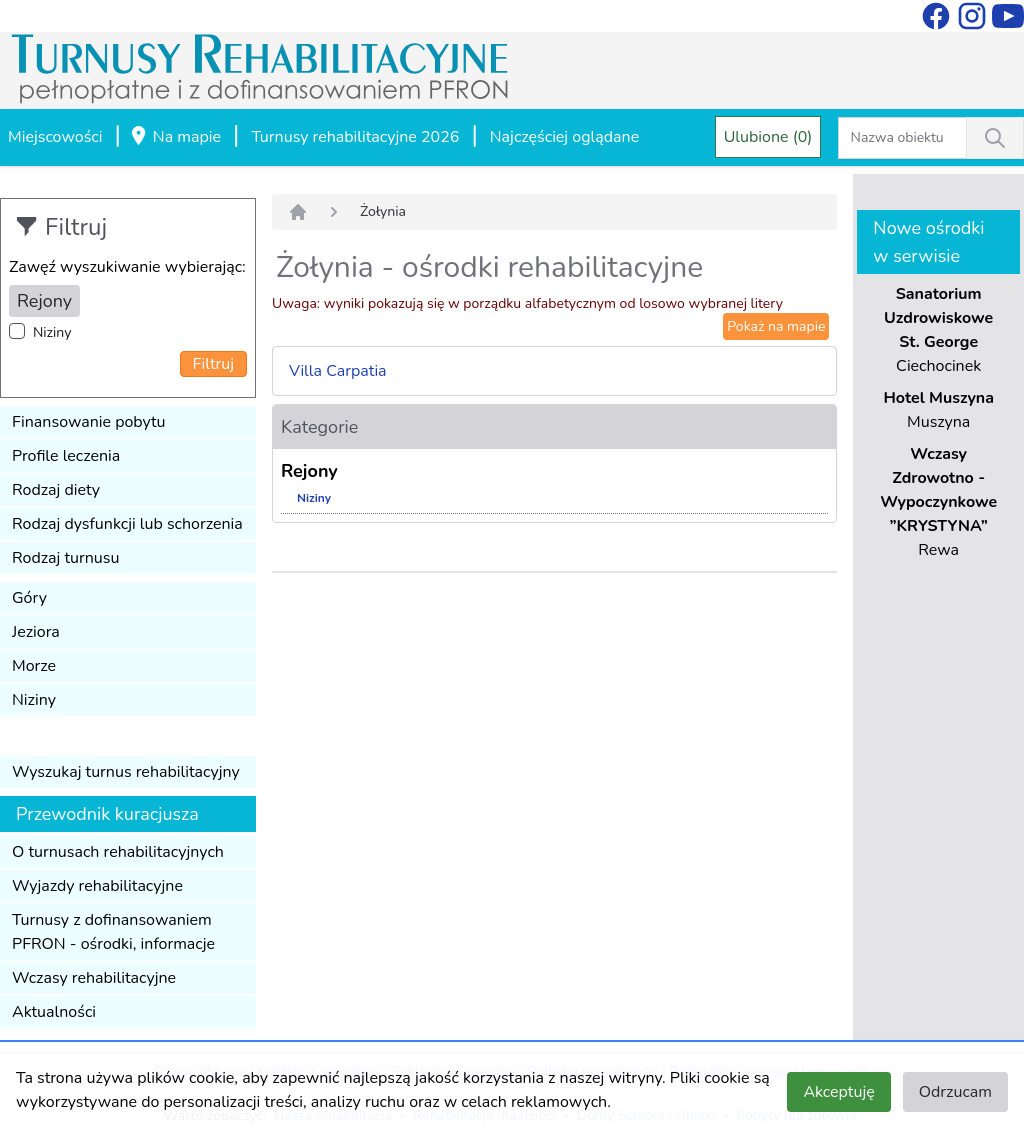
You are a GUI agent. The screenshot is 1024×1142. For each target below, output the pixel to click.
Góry (29, 598)
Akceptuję (838, 1092)
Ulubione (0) (768, 137)
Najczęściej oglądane (564, 137)
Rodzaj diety (56, 490)
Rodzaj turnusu (66, 558)
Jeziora (36, 632)
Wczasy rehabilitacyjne (94, 978)
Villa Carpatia (338, 371)
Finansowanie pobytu (89, 422)
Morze (34, 666)
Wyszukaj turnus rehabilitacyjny (126, 772)
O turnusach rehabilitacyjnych (118, 852)
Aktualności (54, 1012)
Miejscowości (55, 137)
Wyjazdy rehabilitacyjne (97, 886)
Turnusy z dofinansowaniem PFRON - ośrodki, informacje (113, 932)
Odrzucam (955, 1092)
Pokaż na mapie (776, 326)
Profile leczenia (66, 456)
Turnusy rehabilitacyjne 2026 (355, 137)
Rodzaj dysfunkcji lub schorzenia (127, 524)
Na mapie (175, 138)
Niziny (52, 332)
